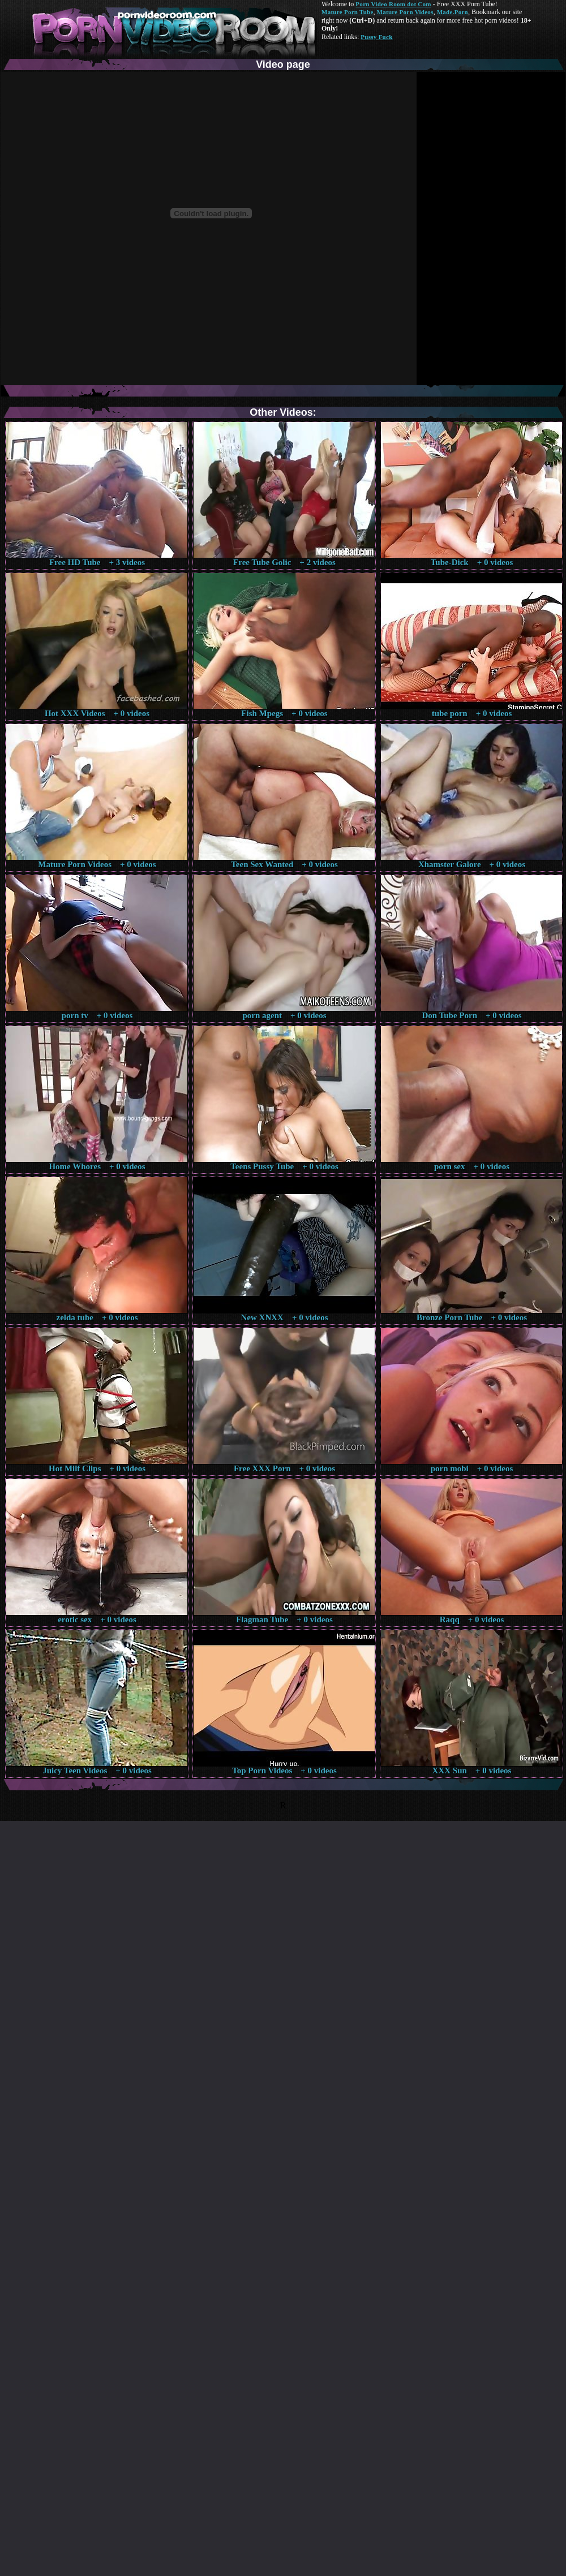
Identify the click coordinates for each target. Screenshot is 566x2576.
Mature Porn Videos (405, 11)
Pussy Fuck (376, 36)
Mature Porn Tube (347, 11)
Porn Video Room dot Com (393, 4)
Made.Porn (452, 11)
